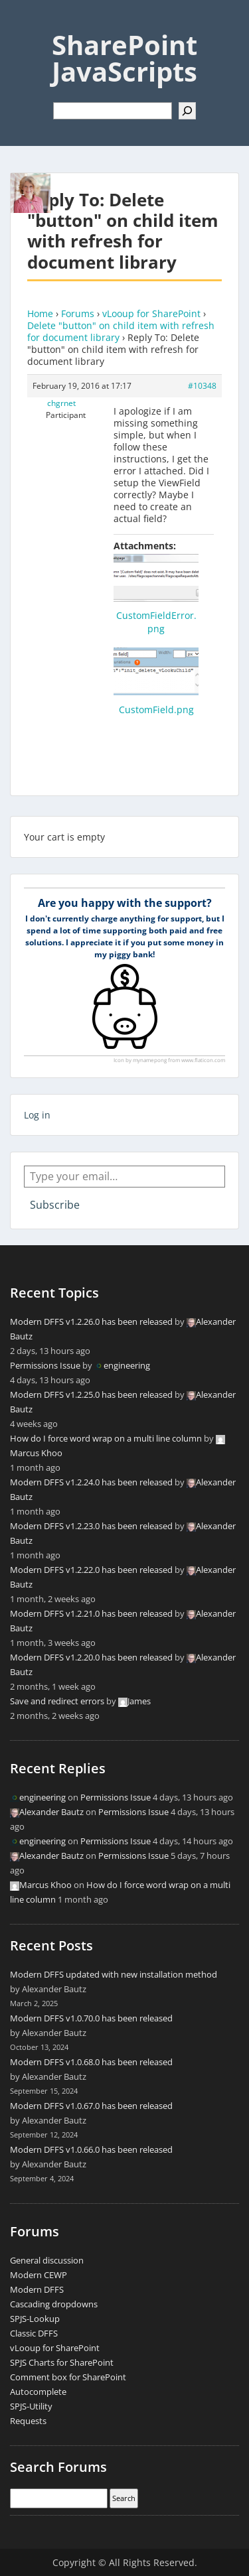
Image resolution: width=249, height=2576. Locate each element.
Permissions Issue (45, 1365)
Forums (77, 313)
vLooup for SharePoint (151, 313)
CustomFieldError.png (156, 622)
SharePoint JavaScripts (124, 58)
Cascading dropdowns (54, 2304)
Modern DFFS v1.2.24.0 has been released (91, 1482)
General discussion (47, 2260)
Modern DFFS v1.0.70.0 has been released (91, 2018)
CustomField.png (156, 709)
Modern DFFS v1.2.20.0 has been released (91, 1657)
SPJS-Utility (31, 2406)
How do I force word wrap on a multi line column (106, 1438)
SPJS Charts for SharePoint (62, 2362)
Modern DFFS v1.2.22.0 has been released (91, 1570)
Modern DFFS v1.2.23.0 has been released (91, 1526)
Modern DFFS (37, 2289)
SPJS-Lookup (35, 2319)
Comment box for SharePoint (68, 2377)
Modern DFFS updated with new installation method (113, 1974)
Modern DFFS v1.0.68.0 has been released (91, 2062)
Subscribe (55, 1204)
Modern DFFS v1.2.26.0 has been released (91, 1321)
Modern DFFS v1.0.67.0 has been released (91, 2106)
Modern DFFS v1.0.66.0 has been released (91, 2149)
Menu (24, 22)
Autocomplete (38, 2392)
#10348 (202, 385)
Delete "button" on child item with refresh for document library (120, 331)
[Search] (187, 110)
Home (40, 313)
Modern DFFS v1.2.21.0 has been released (91, 1613)
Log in (37, 1115)
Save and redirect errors (57, 1701)
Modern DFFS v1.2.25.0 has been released (91, 1394)
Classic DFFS (34, 2333)
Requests (28, 2421)
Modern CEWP (38, 2275)
